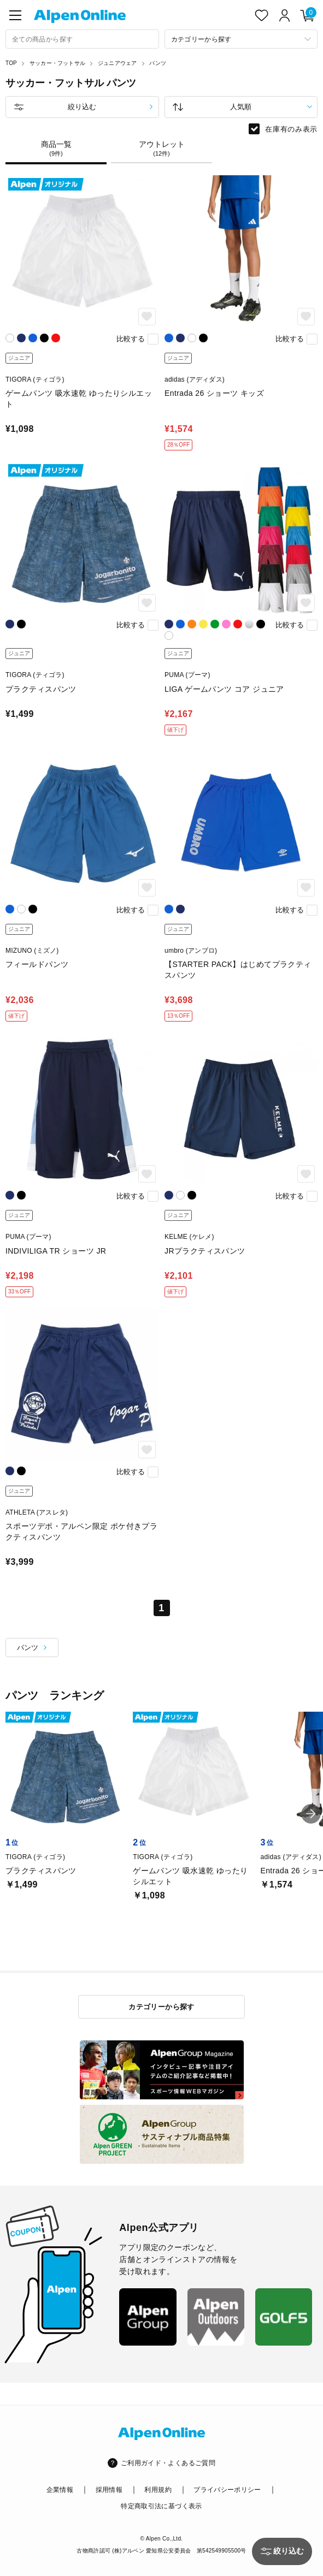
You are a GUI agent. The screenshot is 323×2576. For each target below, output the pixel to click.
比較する (130, 339)
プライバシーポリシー (227, 2490)
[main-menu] (15, 15)
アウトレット (161, 148)
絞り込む (82, 107)
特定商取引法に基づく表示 (161, 2506)
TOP (11, 63)
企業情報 (59, 2490)
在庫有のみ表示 (291, 129)
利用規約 (157, 2490)
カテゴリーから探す (161, 2007)
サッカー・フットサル (57, 63)
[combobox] (82, 39)
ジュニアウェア (117, 63)
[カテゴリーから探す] (241, 39)
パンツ (157, 63)
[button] (311, 1814)
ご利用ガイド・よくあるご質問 (168, 2463)
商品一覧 (56, 148)
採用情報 (109, 2490)
